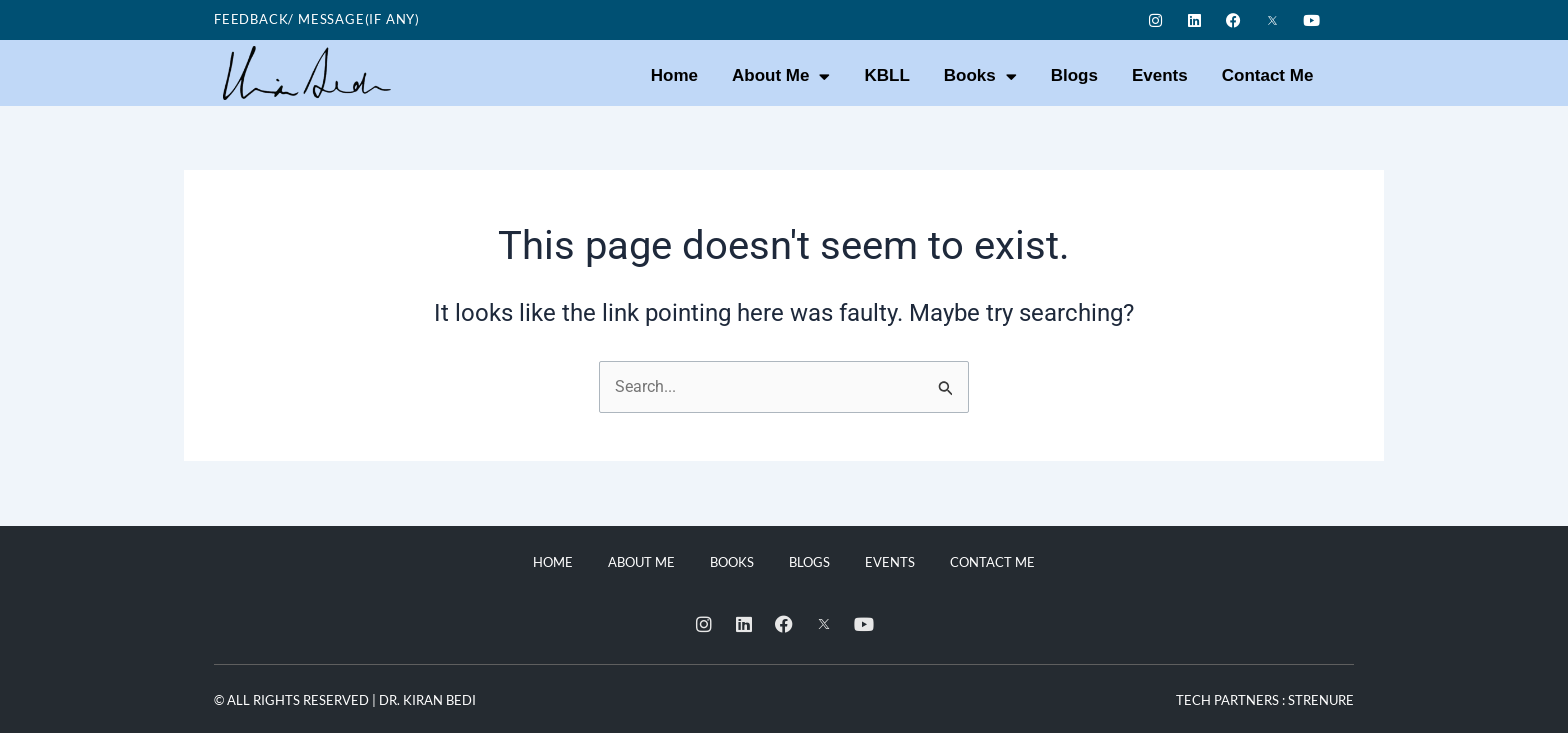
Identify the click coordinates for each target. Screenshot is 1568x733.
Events (1160, 75)
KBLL (886, 75)
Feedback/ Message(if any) (317, 19)
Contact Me (1268, 75)
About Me (781, 76)
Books (980, 76)
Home (674, 75)
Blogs (1074, 75)
